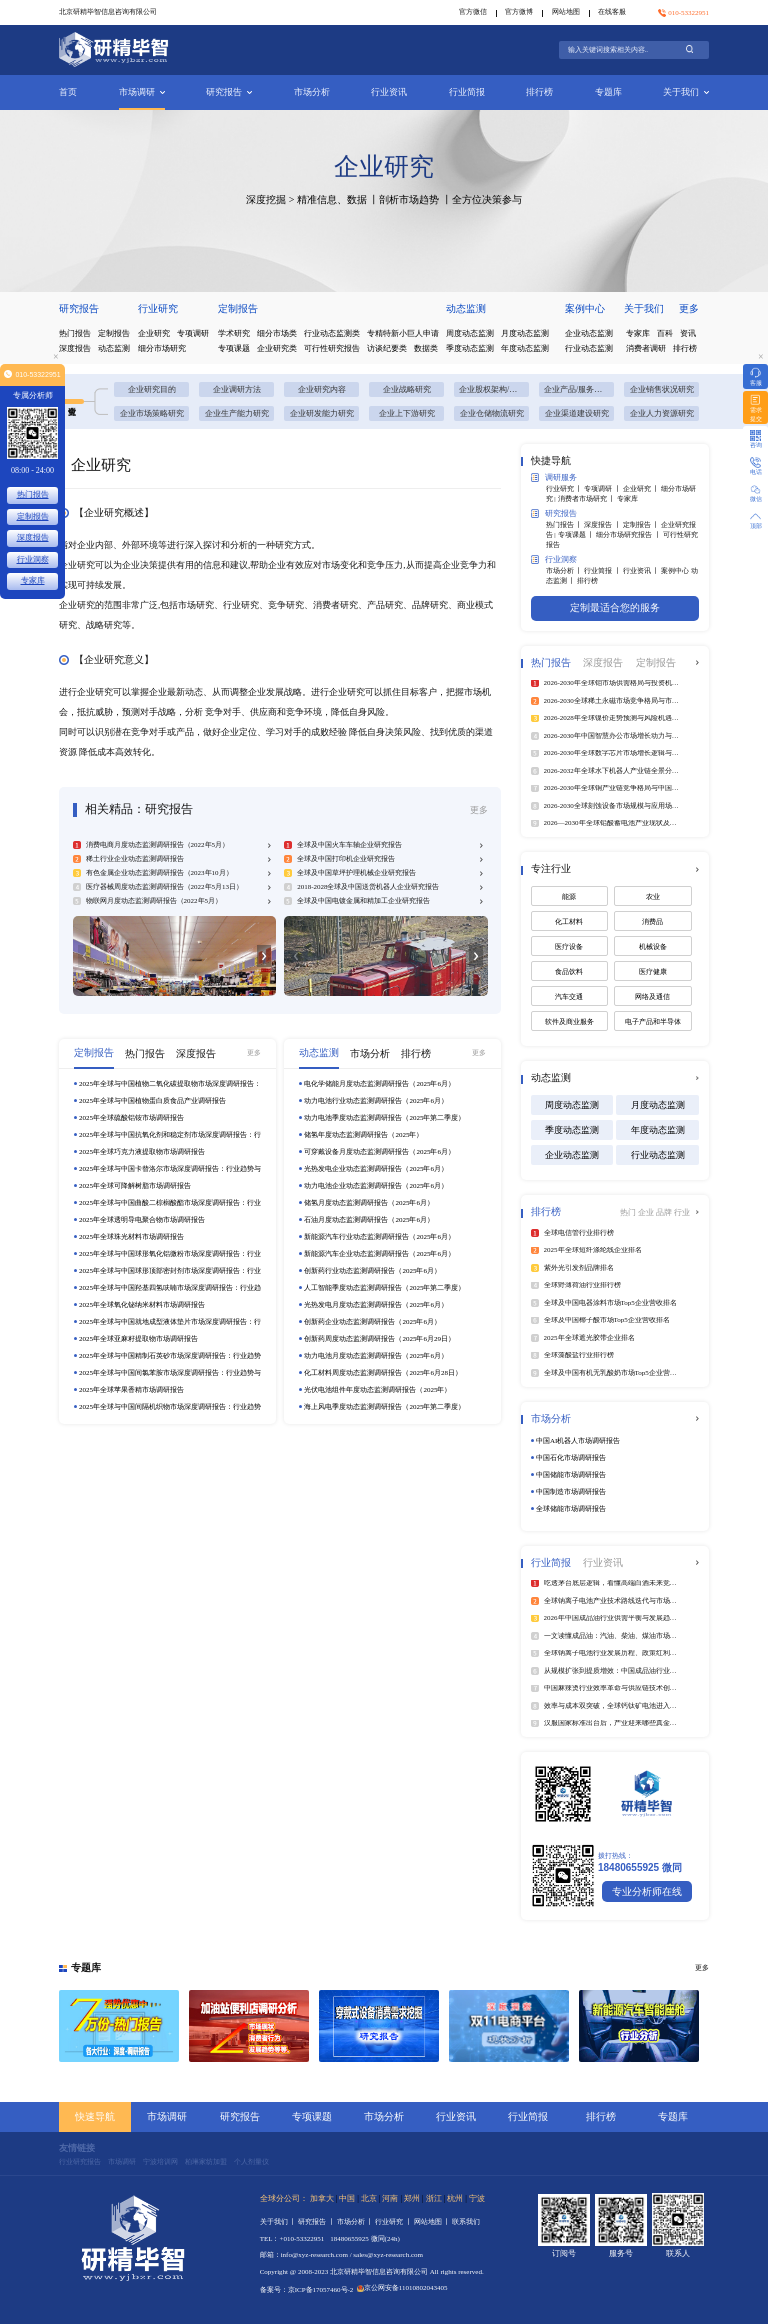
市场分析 (312, 92)
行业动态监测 (589, 348)
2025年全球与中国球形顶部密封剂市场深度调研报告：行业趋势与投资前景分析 (170, 1271)
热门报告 (75, 333)
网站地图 (566, 12)
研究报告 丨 (317, 2222)
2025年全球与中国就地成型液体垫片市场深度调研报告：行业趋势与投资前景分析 (170, 1322)
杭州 (455, 2198)
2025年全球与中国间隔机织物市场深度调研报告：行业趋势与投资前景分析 (170, 1407)
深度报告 (75, 348)
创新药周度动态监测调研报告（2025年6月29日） (379, 1339)
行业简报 (467, 92)
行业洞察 (554, 559)
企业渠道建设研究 (577, 413)
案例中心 (585, 308)
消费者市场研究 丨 (588, 499)
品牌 (665, 1212)
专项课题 (234, 348)
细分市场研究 (162, 348)
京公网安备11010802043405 (402, 2288)
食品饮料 (569, 972)
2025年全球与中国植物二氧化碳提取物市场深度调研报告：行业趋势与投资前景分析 (170, 1084)
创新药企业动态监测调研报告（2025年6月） (372, 1322)
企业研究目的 (152, 389)
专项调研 (193, 333)
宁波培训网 (160, 2162)
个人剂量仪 (251, 2162)
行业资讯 (389, 92)
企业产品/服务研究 (577, 389)
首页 (68, 92)
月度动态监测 (525, 333)
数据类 (426, 348)
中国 (347, 2198)
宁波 (477, 2198)
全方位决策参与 (487, 199)
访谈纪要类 (387, 348)
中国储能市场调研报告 (571, 1475)
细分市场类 (277, 333)
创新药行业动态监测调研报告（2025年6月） (372, 1271)
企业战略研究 (407, 389)
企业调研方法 (237, 389)
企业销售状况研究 (662, 389)
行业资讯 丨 (642, 571)
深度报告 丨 (603, 525)
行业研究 (158, 308)
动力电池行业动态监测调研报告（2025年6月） (376, 1101)
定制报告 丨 (642, 525)
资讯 (688, 333)
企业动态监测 (589, 333)
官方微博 (519, 12)
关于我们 (686, 92)
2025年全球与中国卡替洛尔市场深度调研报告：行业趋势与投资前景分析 (170, 1169)
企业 (647, 1212)
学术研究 (234, 333)
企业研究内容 (322, 389)
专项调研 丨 (603, 489)
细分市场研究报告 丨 (629, 535)
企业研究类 (277, 348)
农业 (653, 897)
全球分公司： (284, 2198)
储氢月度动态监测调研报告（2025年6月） (369, 1203)
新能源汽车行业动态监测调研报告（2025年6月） (379, 1237)
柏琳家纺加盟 (206, 2162)
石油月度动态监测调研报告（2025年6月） (369, 1220)
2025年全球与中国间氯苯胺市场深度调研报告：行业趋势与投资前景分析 (170, 1373)
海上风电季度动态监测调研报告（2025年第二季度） (384, 1407)
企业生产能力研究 (237, 413)
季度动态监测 (470, 348)
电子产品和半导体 (653, 1022)
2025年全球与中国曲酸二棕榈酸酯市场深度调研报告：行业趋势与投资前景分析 (170, 1203)
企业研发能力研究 (322, 413)
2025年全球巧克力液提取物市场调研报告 (142, 1152)
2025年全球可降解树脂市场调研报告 (135, 1186)
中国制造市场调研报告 (571, 1492)
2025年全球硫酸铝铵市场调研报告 (131, 1118)
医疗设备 (569, 947)
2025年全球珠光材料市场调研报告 (131, 1237)
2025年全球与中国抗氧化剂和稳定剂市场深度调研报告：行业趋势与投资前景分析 (170, 1135)
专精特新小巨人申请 (403, 333)
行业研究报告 (80, 2162)
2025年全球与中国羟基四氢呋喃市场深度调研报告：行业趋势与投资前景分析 (170, 1288)
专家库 (638, 333)
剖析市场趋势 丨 (415, 199)
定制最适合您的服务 (615, 607)
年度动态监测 (525, 348)
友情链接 (77, 2148)
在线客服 (612, 12)
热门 (629, 1212)
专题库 (608, 92)
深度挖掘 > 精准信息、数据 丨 (312, 199)
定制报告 (114, 333)
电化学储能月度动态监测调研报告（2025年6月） (379, 1084)
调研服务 (554, 477)
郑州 (412, 2198)
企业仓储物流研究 (492, 413)
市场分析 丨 (565, 571)
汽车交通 (569, 997)
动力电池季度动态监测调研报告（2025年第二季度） (384, 1118)
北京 (369, 2198)
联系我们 (466, 2222)
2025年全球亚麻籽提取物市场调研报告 (138, 1339)
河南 (390, 2198)
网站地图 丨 (433, 2222)
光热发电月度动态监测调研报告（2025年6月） (376, 1305)
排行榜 (539, 92)
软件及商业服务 (569, 1022)
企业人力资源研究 (662, 413)
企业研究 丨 (642, 489)
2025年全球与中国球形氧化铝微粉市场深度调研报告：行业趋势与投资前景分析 (170, 1254)
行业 (682, 1212)
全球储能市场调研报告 (571, 1509)
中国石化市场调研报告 (571, 1458)
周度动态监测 (470, 333)
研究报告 (229, 92)
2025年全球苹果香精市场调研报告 (131, 1390)
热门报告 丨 (565, 525)
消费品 (652, 922)
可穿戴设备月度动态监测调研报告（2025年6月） (379, 1152)
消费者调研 (646, 348)
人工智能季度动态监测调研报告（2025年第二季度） (384, 1288)
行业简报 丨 (603, 571)
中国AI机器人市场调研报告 (578, 1441)
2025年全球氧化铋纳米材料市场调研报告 (142, 1305)
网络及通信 (652, 997)
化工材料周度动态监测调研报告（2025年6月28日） (383, 1373)
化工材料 (569, 922)
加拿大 (322, 2198)
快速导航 (95, 2116)
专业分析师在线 (647, 1891)
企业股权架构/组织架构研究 (494, 389)
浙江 (434, 2198)
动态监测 (114, 348)
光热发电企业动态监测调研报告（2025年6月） (376, 1169)
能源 (569, 897)
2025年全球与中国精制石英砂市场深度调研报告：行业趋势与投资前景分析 (170, 1356)
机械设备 (653, 947)
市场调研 (142, 92)
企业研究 (154, 333)
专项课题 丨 (577, 535)
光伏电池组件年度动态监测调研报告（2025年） (377, 1390)
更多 (689, 308)
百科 (665, 333)
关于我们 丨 (279, 2222)
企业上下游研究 (407, 413)
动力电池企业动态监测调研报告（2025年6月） (376, 1186)
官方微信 (473, 12)
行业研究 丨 (565, 489)
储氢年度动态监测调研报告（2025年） (363, 1135)
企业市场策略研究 (152, 413)
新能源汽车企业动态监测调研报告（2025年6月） (379, 1254)
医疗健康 (653, 972)
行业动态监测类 (332, 333)
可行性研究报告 (332, 348)
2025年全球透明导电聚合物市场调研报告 (142, 1220)
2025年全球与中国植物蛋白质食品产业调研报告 (152, 1101)
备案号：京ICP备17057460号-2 (307, 2290)
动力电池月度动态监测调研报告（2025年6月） (376, 1356)
